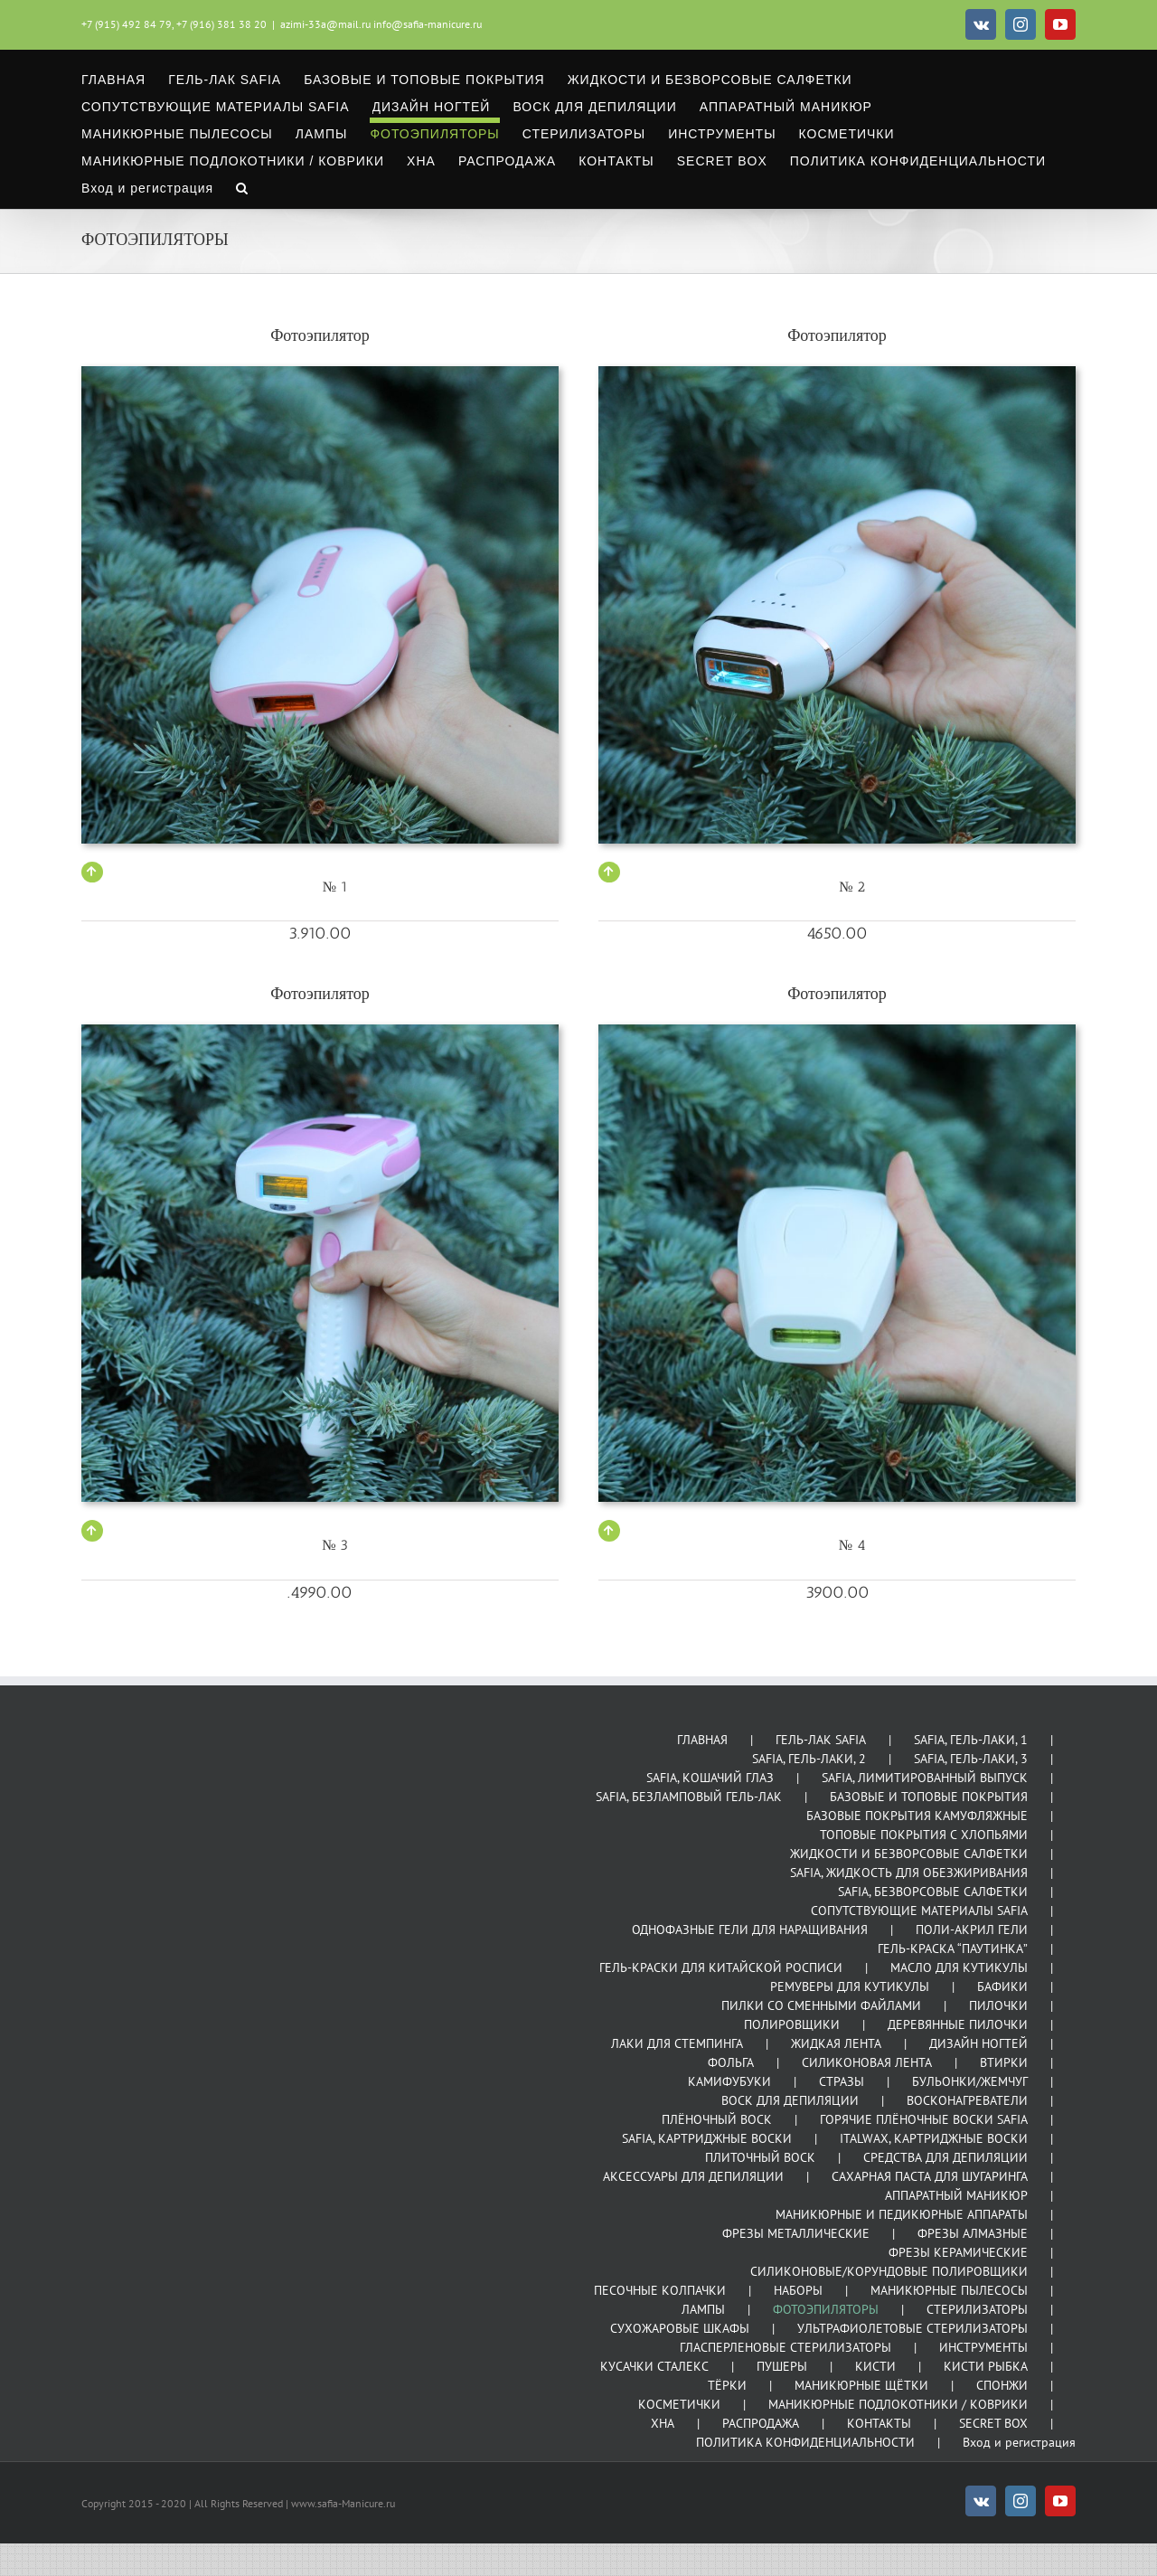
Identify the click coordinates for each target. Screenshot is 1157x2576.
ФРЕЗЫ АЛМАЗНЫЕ (972, 2233)
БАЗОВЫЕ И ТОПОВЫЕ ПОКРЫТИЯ (929, 1796)
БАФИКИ (1002, 1986)
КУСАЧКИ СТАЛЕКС (654, 2366)
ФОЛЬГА (731, 2062)
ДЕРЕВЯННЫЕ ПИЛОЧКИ (958, 2024)
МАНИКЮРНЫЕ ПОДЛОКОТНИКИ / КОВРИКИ (898, 2404)
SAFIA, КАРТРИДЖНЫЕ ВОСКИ (707, 2138)
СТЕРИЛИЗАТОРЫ (977, 2309)
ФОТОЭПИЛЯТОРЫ (826, 2309)
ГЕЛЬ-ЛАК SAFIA (821, 1739)
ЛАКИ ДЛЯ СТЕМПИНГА (677, 2043)
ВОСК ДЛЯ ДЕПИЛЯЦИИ (790, 2100)
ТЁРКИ (727, 2385)
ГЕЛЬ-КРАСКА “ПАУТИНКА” (953, 1948)
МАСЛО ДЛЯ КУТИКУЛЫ (959, 1967)
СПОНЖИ (1002, 2385)
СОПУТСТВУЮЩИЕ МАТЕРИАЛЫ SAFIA (919, 1910)
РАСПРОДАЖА (760, 2423)
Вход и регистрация (1019, 2442)
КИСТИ (875, 2366)
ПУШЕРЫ (782, 2366)
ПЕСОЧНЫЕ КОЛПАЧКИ (660, 2290)
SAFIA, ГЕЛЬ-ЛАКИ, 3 (971, 1758)
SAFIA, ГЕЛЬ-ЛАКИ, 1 (971, 1739)
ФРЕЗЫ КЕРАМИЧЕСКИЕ (958, 2252)
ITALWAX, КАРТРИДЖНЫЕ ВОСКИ (934, 2138)
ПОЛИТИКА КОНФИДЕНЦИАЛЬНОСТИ (805, 2442)
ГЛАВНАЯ (702, 1739)
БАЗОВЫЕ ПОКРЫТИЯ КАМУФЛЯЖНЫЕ (917, 1815)
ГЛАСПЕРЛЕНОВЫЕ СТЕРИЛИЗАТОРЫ (785, 2347)
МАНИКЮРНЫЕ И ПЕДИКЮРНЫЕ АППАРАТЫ (902, 2214)
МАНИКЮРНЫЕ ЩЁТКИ (861, 2385)
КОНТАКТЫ (879, 2423)
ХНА (662, 2423)
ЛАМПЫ (703, 2309)
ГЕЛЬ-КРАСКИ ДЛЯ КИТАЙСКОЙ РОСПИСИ (720, 1967)
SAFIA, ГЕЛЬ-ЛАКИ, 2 (809, 1758)
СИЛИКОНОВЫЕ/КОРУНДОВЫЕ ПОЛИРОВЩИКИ (889, 2271)
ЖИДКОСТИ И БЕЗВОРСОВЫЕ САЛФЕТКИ (909, 1853)
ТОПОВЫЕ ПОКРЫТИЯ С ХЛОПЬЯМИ (924, 1834)
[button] (242, 185)
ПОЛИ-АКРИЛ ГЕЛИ (972, 1929)
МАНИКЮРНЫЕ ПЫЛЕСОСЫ (949, 2290)
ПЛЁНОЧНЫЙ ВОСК (717, 2119)
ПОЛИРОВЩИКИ (792, 2024)
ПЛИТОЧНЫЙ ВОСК (760, 2157)
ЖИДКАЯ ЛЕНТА (836, 2043)
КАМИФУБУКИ (729, 2081)
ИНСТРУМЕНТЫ (983, 2347)
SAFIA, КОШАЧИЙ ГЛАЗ (710, 1777)
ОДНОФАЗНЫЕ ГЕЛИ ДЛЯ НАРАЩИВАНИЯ (750, 1929)
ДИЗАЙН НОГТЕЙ (978, 2043)
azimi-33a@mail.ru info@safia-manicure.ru (381, 24)
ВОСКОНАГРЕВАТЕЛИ (967, 2100)
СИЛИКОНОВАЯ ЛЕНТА (867, 2062)
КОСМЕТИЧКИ (679, 2404)
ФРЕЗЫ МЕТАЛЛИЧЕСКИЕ (796, 2233)
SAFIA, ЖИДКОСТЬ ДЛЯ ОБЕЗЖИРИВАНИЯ (909, 1872)
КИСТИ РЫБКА (986, 2366)
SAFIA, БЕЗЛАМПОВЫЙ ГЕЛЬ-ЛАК (689, 1796)
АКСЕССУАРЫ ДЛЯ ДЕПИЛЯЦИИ (693, 2176)
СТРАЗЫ (841, 2081)
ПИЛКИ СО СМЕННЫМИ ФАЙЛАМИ (821, 2005)
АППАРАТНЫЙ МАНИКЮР (956, 2195)
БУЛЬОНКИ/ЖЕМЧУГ (970, 2081)
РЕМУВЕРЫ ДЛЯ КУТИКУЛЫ (849, 1986)
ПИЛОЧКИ (998, 2005)
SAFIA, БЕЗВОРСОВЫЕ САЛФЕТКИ (933, 1891)
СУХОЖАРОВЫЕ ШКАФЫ (679, 2328)
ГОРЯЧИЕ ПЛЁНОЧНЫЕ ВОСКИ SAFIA (924, 2119)
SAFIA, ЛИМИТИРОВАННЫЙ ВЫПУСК (925, 1777)
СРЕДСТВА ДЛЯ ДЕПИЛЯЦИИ (945, 2157)
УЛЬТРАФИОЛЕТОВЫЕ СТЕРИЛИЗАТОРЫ (912, 2328)
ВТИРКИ (1004, 2062)
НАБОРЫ (798, 2290)
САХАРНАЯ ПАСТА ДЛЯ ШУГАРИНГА (930, 2176)
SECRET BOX (993, 2423)
